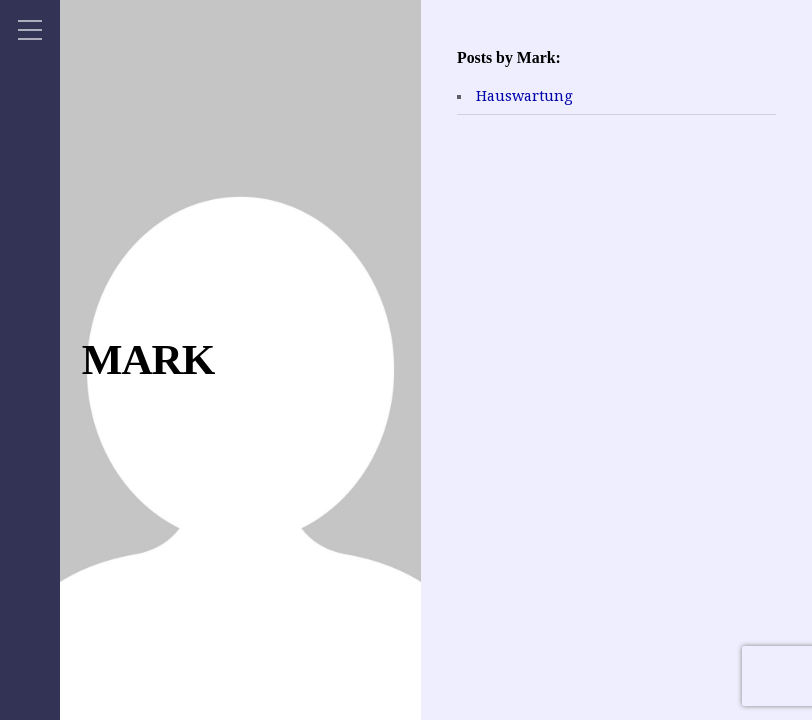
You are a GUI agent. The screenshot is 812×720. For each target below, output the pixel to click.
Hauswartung (524, 96)
